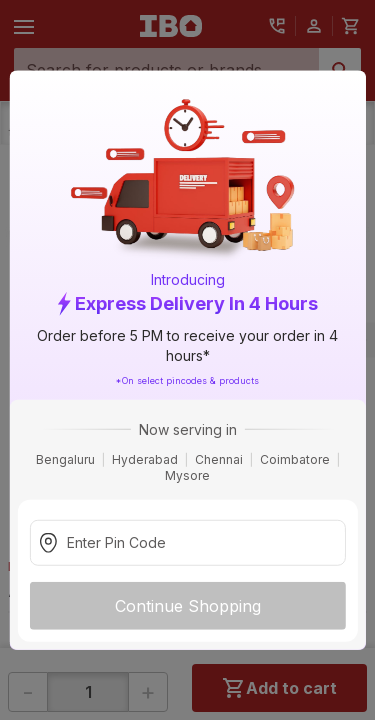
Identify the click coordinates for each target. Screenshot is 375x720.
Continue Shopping (188, 605)
